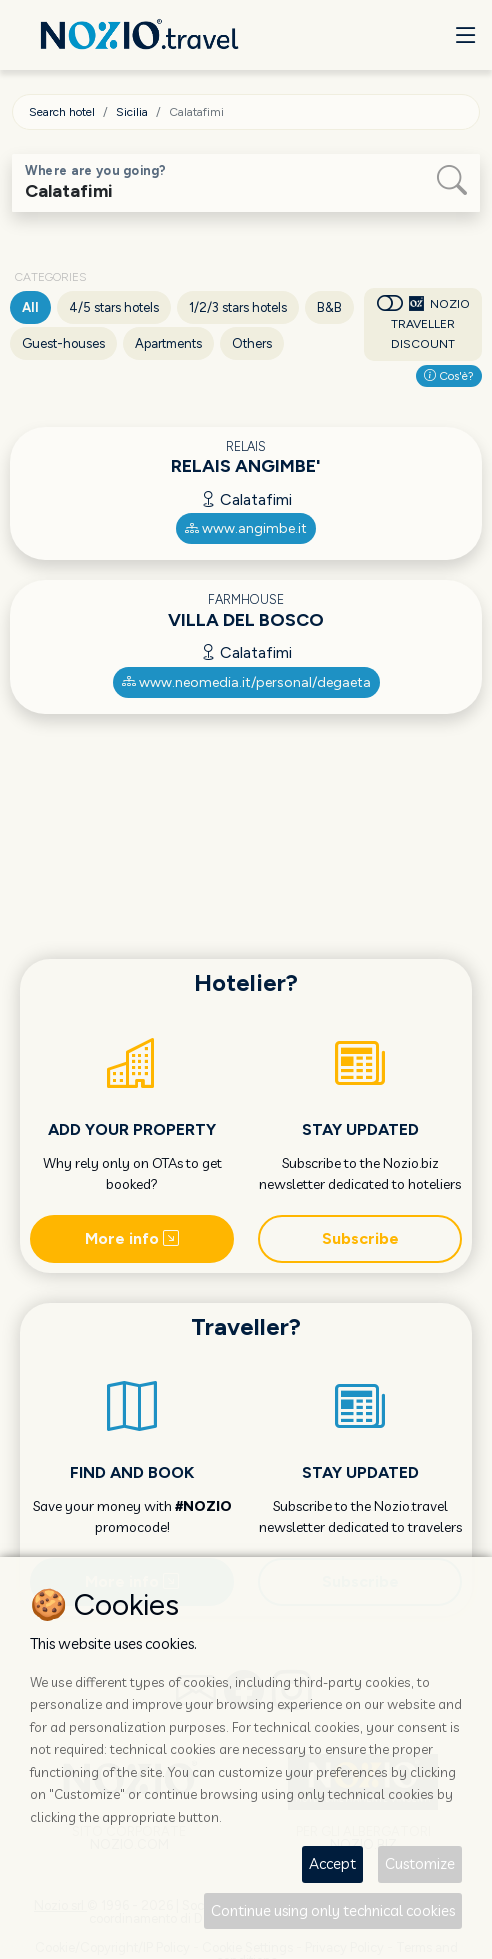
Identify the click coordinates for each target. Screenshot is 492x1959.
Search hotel (62, 112)
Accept (332, 1863)
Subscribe (360, 1238)
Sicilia (132, 112)
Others (252, 343)
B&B (329, 307)
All (30, 307)
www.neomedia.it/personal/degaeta (246, 682)
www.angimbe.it (246, 528)
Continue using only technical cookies (333, 1910)
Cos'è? (449, 376)
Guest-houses (63, 343)
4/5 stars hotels (114, 307)
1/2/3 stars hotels (238, 307)
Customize (420, 1863)
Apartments (168, 343)
